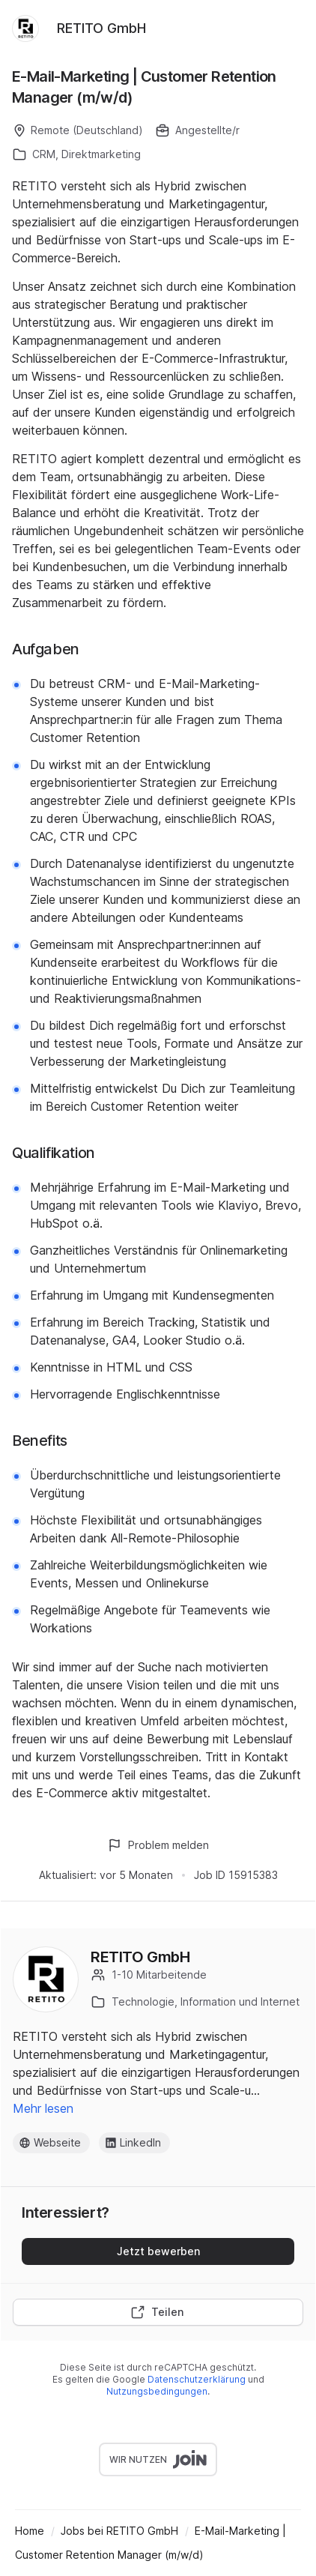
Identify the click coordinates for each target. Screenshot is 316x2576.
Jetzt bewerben (158, 2251)
